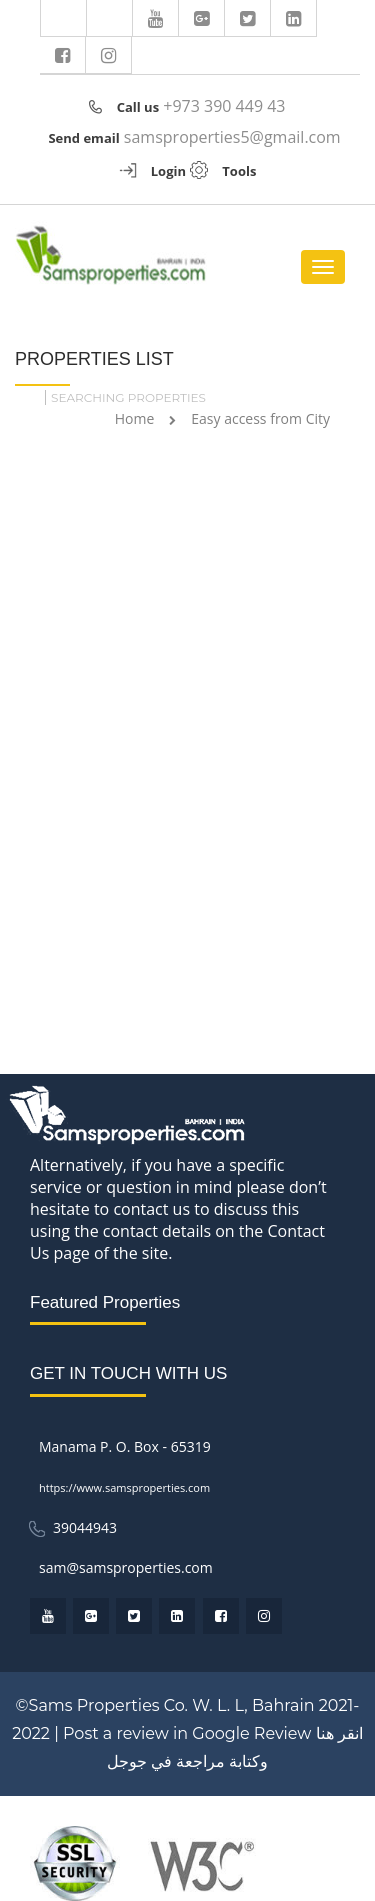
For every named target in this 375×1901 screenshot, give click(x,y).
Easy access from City (260, 418)
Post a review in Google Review (187, 1733)
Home (135, 418)
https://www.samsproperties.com (124, 1487)
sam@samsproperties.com (126, 1567)
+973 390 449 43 (224, 106)
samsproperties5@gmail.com (232, 137)
